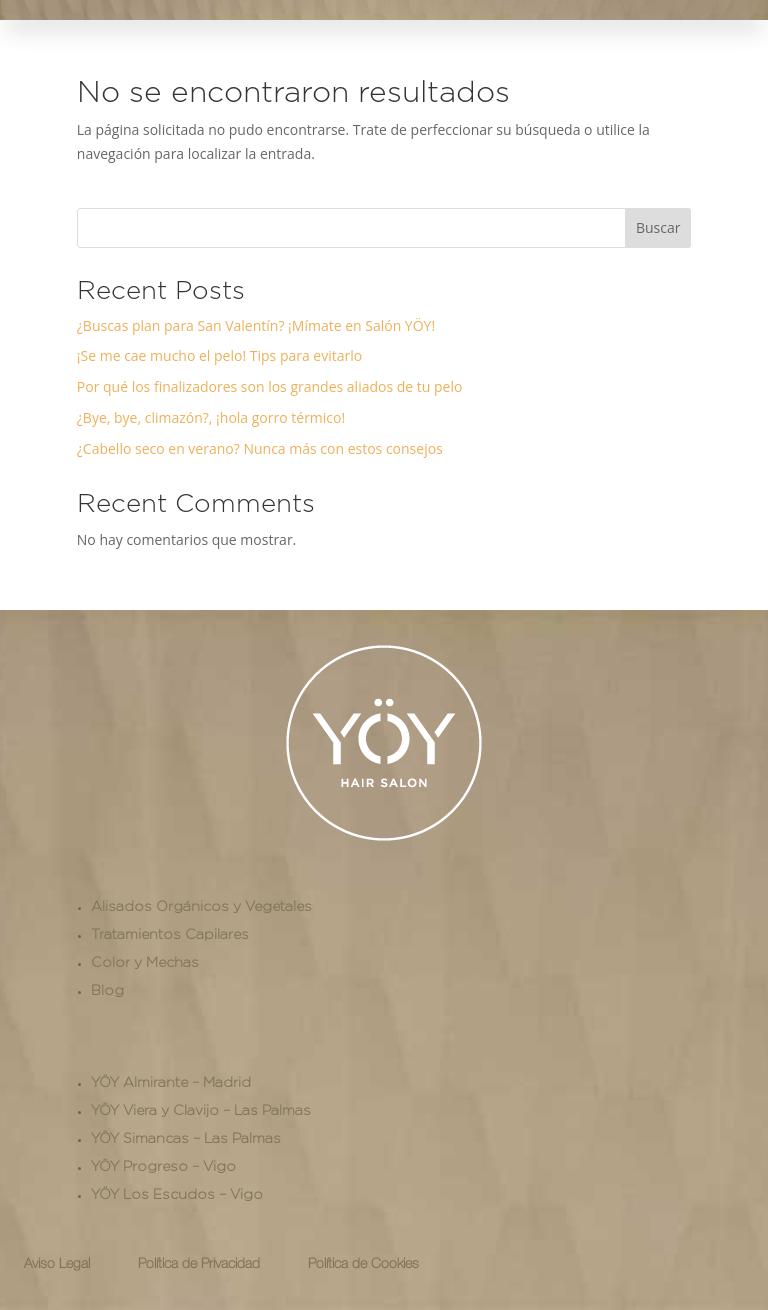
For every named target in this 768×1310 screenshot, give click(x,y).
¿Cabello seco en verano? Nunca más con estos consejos (260, 448)
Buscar (658, 227)
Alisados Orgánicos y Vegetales (201, 906)
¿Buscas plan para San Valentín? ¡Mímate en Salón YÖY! (256, 325)
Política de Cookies (363, 1264)
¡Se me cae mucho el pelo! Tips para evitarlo (219, 355)
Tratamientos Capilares (170, 934)
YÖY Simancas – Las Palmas (186, 1138)
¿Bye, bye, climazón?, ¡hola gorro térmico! (211, 417)
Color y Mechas (145, 962)
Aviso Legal (57, 1264)
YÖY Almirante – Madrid (171, 1082)
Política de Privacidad (199, 1264)
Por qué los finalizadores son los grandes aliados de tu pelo (270, 386)
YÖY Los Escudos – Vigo (177, 1194)
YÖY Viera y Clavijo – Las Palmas (201, 1110)
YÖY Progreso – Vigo (163, 1166)
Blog (107, 990)
